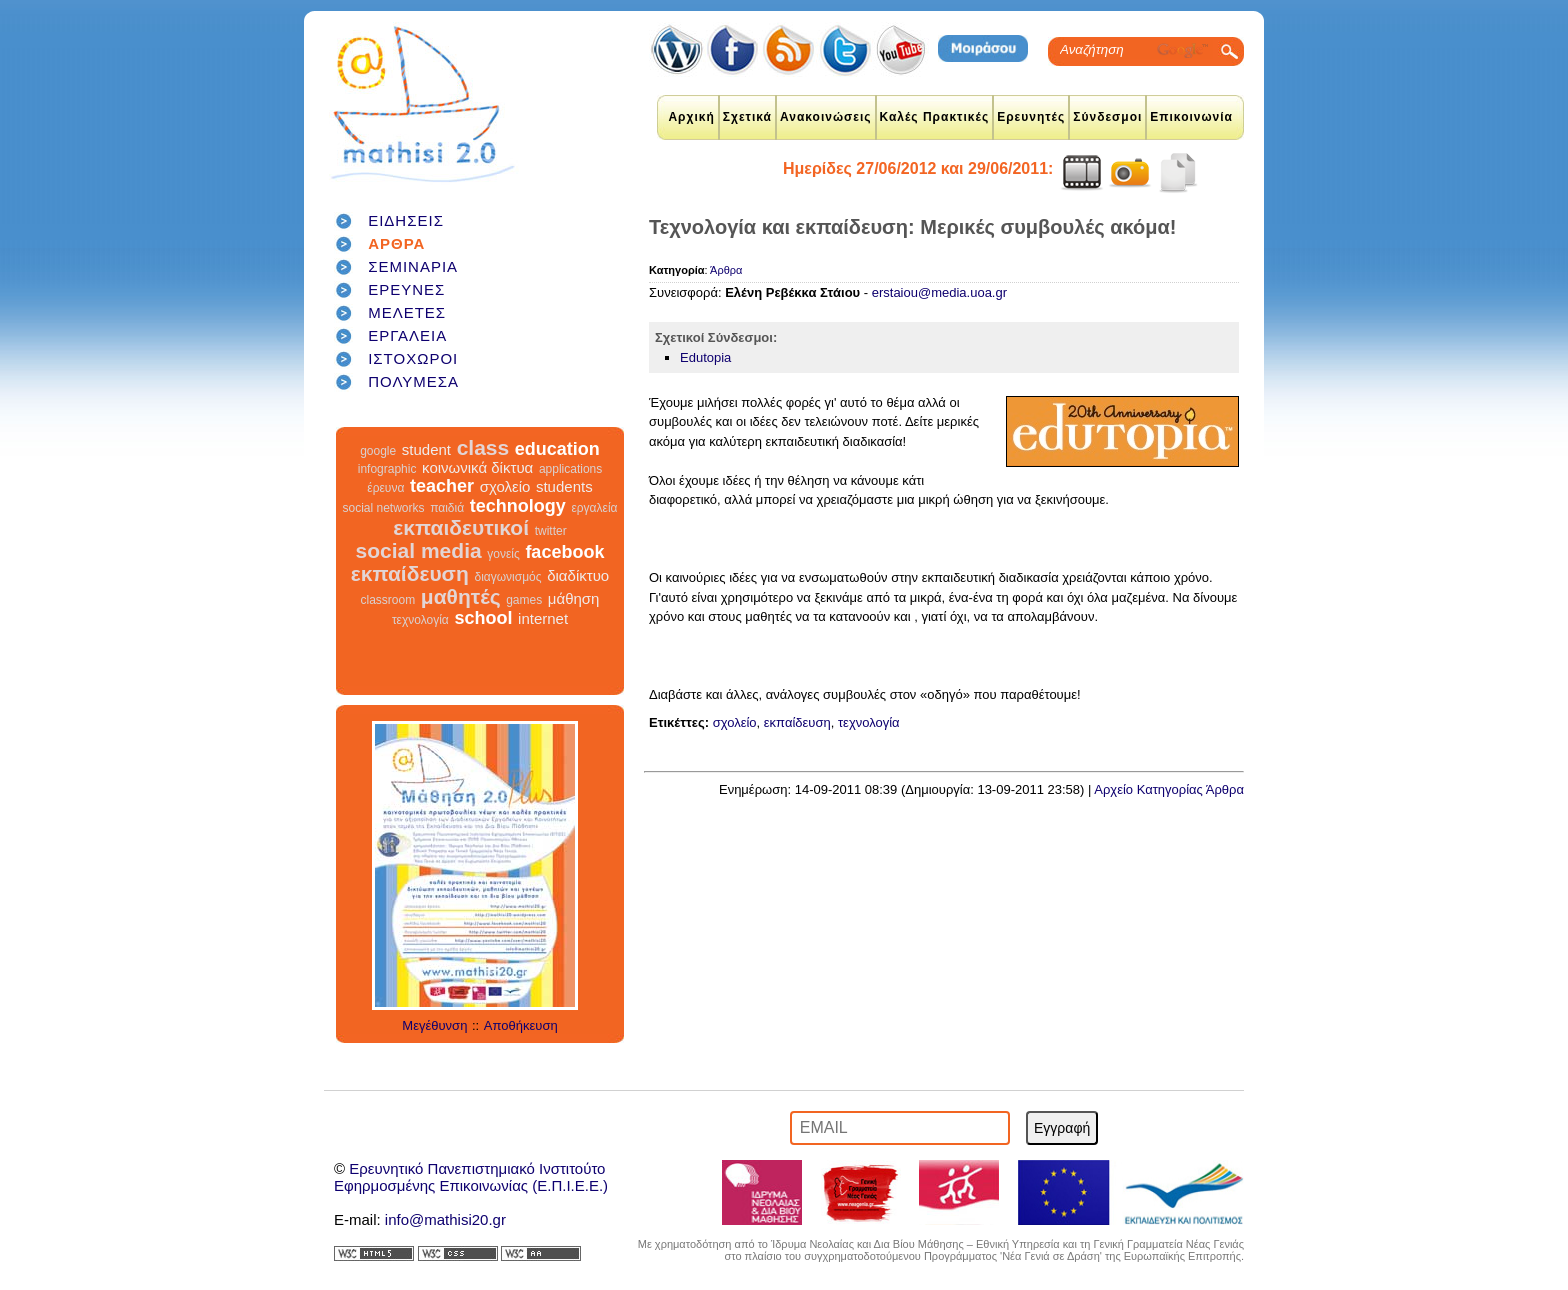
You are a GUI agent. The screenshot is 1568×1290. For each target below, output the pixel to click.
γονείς (503, 554)
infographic (387, 469)
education (557, 449)
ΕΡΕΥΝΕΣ (406, 289)
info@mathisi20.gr (445, 1219)
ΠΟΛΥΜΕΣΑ (413, 381)
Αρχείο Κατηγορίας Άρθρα (1169, 789)
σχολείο (505, 486)
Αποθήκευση (521, 1025)
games (524, 600)
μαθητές (461, 596)
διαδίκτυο (578, 575)
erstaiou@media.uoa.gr (939, 292)
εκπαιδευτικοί (461, 527)
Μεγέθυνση (434, 1025)
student (426, 449)
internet (543, 618)
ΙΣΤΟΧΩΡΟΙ (413, 358)
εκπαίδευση (410, 573)
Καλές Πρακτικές (935, 117)
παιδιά (447, 508)
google (378, 451)
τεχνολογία (420, 620)
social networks (384, 508)
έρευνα (385, 488)
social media (419, 550)
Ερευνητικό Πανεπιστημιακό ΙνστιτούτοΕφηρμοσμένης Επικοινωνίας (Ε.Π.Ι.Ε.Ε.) (471, 1177)
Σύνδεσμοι (1107, 117)
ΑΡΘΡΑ (396, 243)
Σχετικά (747, 117)
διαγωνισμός (507, 577)
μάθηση (574, 598)
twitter (551, 531)
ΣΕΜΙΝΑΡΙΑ (413, 266)
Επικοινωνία (1191, 117)
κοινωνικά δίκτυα (477, 467)
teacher (442, 486)
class (483, 447)
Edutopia (705, 357)
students (564, 486)
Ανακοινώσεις (826, 117)
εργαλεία (594, 508)
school (483, 618)
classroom (388, 600)
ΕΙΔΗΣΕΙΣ (406, 220)
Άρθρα (726, 270)
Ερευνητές (1031, 117)
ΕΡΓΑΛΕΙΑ (407, 335)
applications (570, 469)
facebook (564, 552)
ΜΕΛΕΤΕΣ (407, 312)
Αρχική (691, 117)
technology (518, 506)
